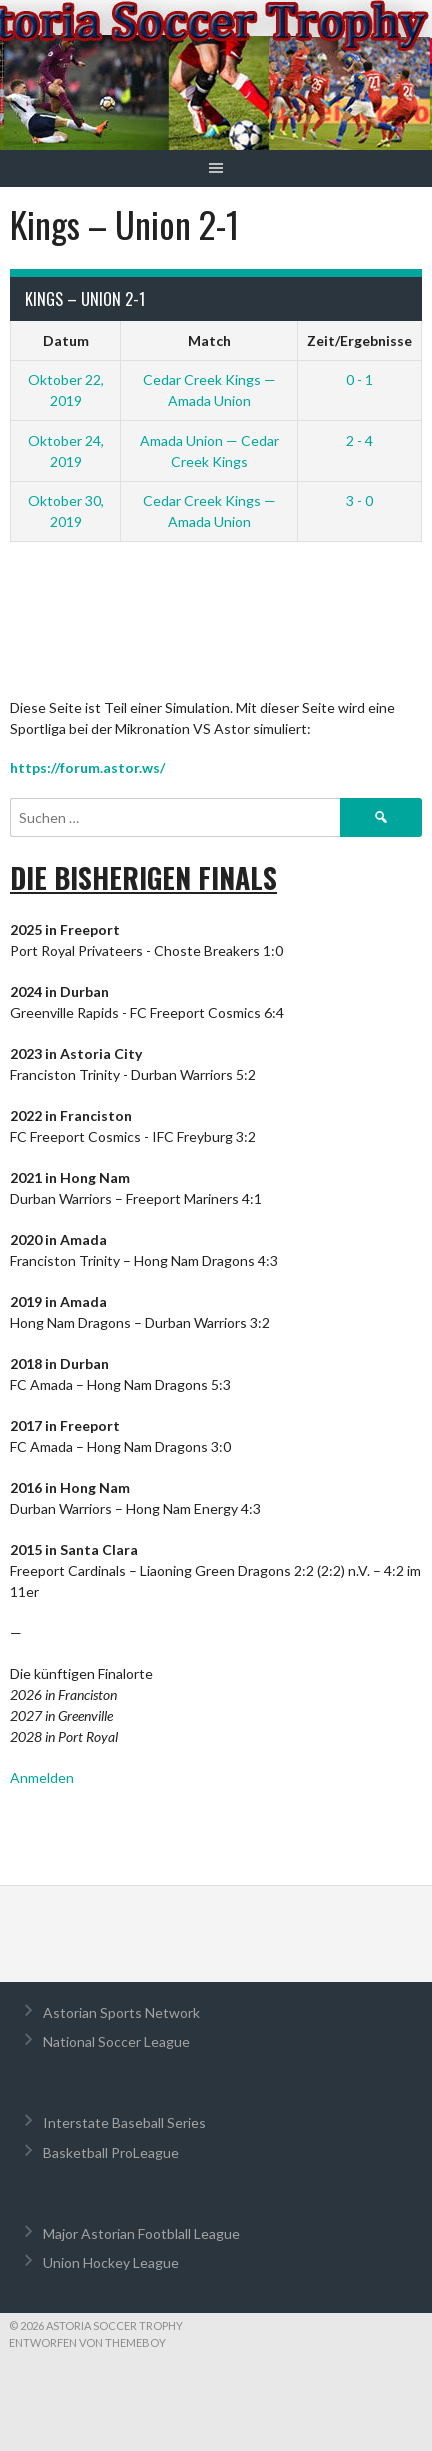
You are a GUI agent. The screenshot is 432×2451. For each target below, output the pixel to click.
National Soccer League (116, 2041)
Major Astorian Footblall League (141, 2233)
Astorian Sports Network (121, 2012)
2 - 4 (359, 440)
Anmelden (42, 1777)
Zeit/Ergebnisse (359, 340)
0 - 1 (359, 379)
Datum (66, 340)
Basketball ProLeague (111, 2152)
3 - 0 (359, 500)
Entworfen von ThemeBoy (87, 2342)
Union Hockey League (111, 2262)
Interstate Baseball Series (124, 2122)
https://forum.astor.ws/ (87, 767)
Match (209, 340)
